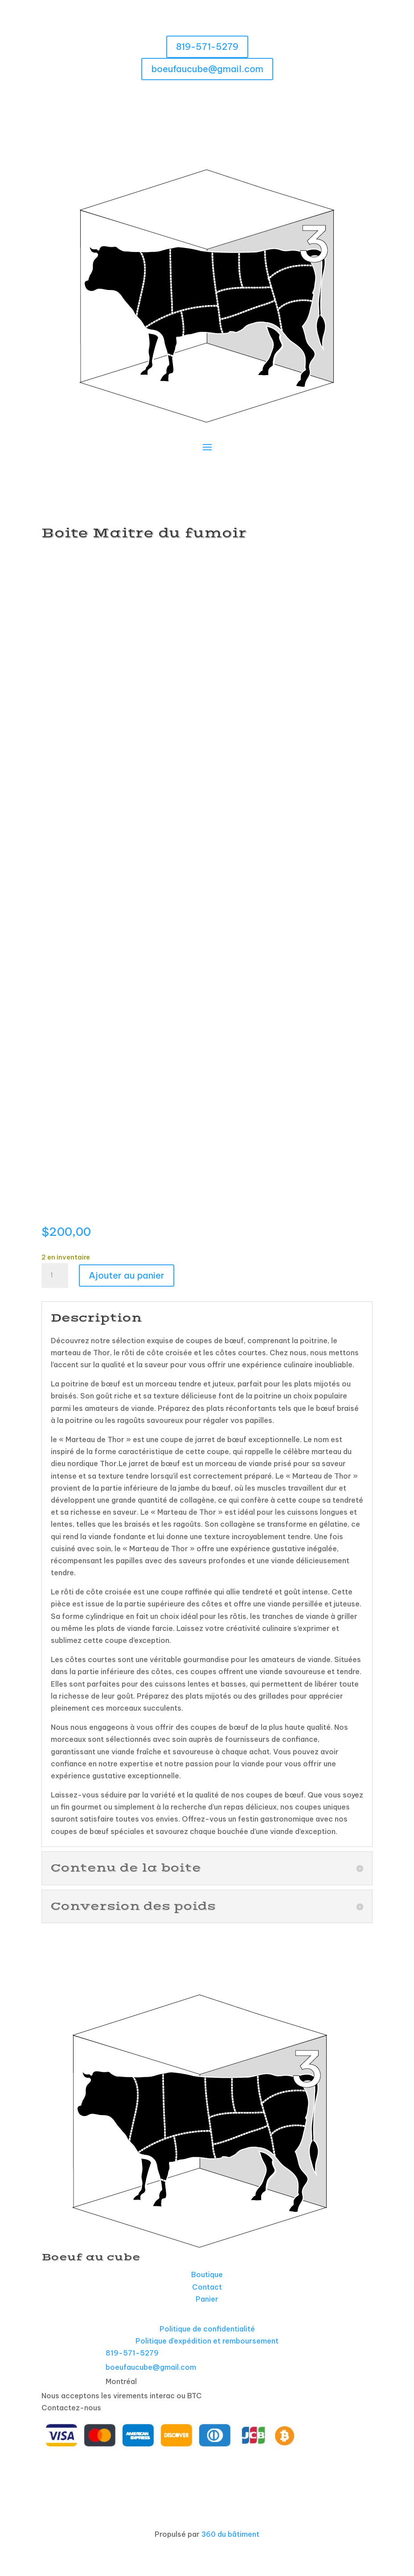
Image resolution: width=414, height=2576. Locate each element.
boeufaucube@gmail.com (207, 68)
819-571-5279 (207, 46)
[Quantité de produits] (54, 1275)
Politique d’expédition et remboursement (207, 2340)
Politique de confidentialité (207, 2328)
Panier (207, 2299)
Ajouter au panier (126, 1275)
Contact (207, 2287)
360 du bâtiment (230, 2534)
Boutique (207, 2274)
